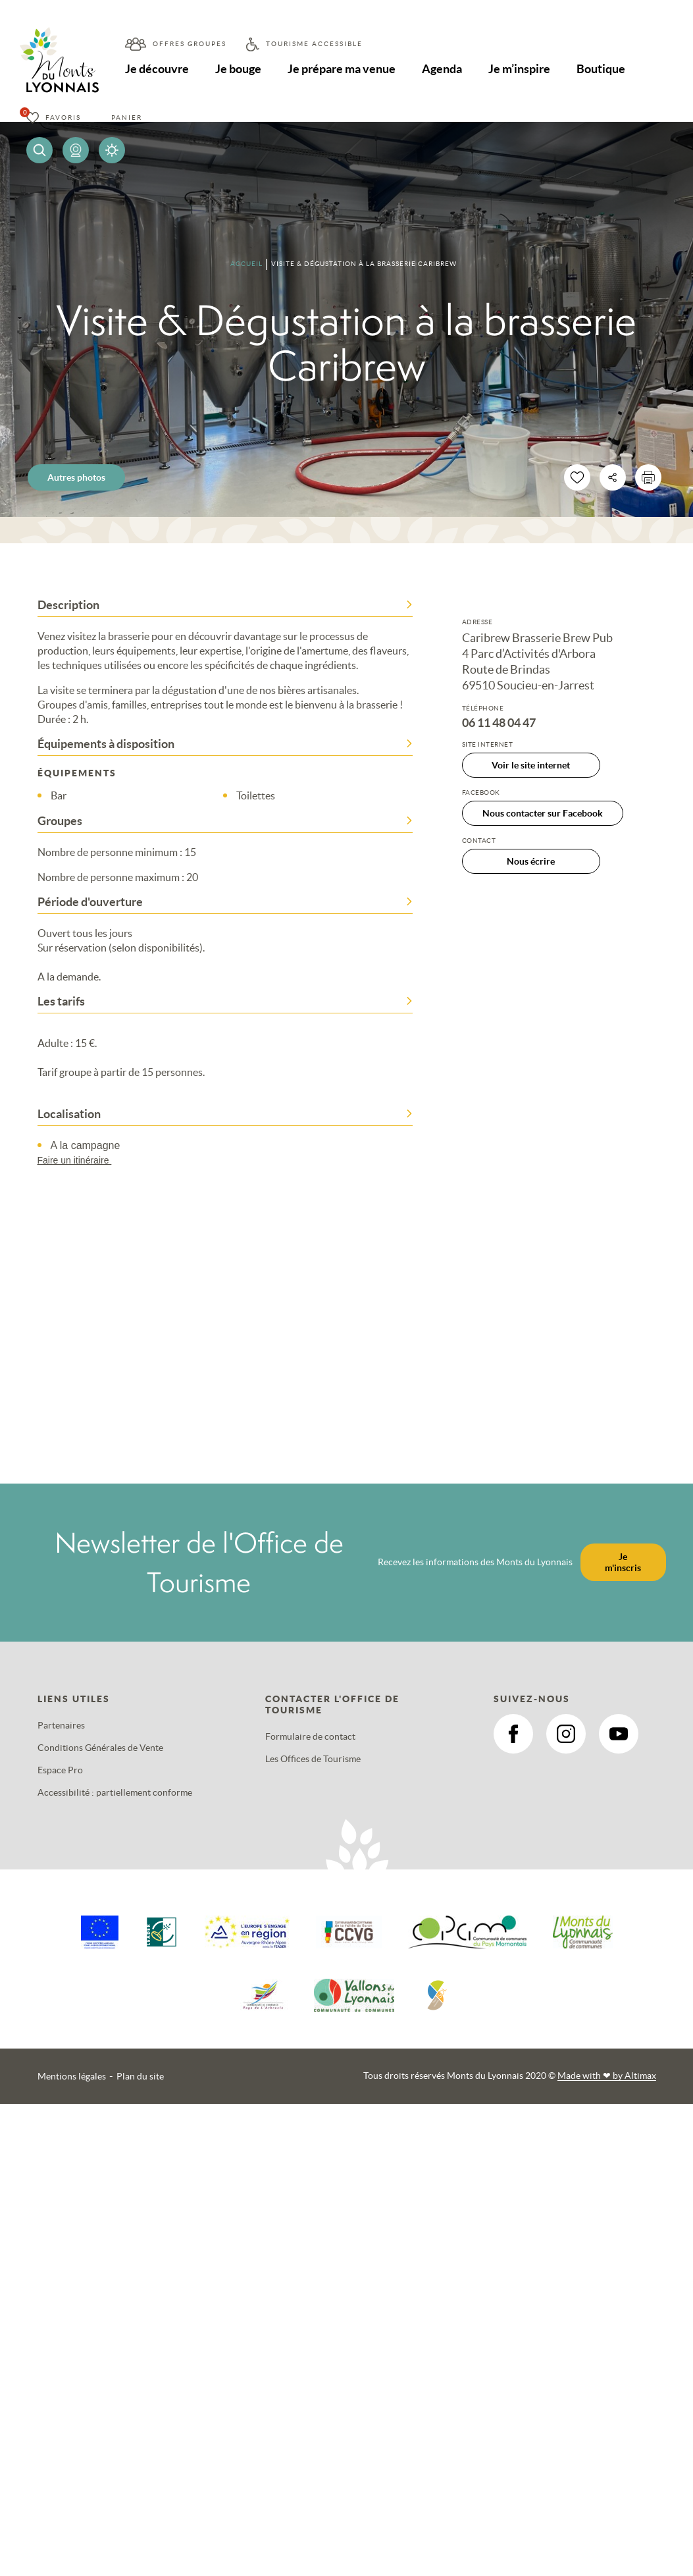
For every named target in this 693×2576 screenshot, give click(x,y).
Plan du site (140, 2076)
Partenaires (61, 1725)
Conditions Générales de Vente (100, 1747)
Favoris (63, 117)
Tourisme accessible (314, 43)
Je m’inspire (521, 69)
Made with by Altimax (606, 2075)
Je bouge (239, 69)
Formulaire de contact (310, 1736)
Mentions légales (72, 2076)
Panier (126, 117)
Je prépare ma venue (343, 69)
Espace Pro (60, 1770)
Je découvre (157, 69)
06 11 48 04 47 (499, 723)
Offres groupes (189, 43)
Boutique (603, 69)
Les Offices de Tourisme (313, 1759)
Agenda (444, 69)
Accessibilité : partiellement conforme (115, 1792)
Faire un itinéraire (81, 1160)
